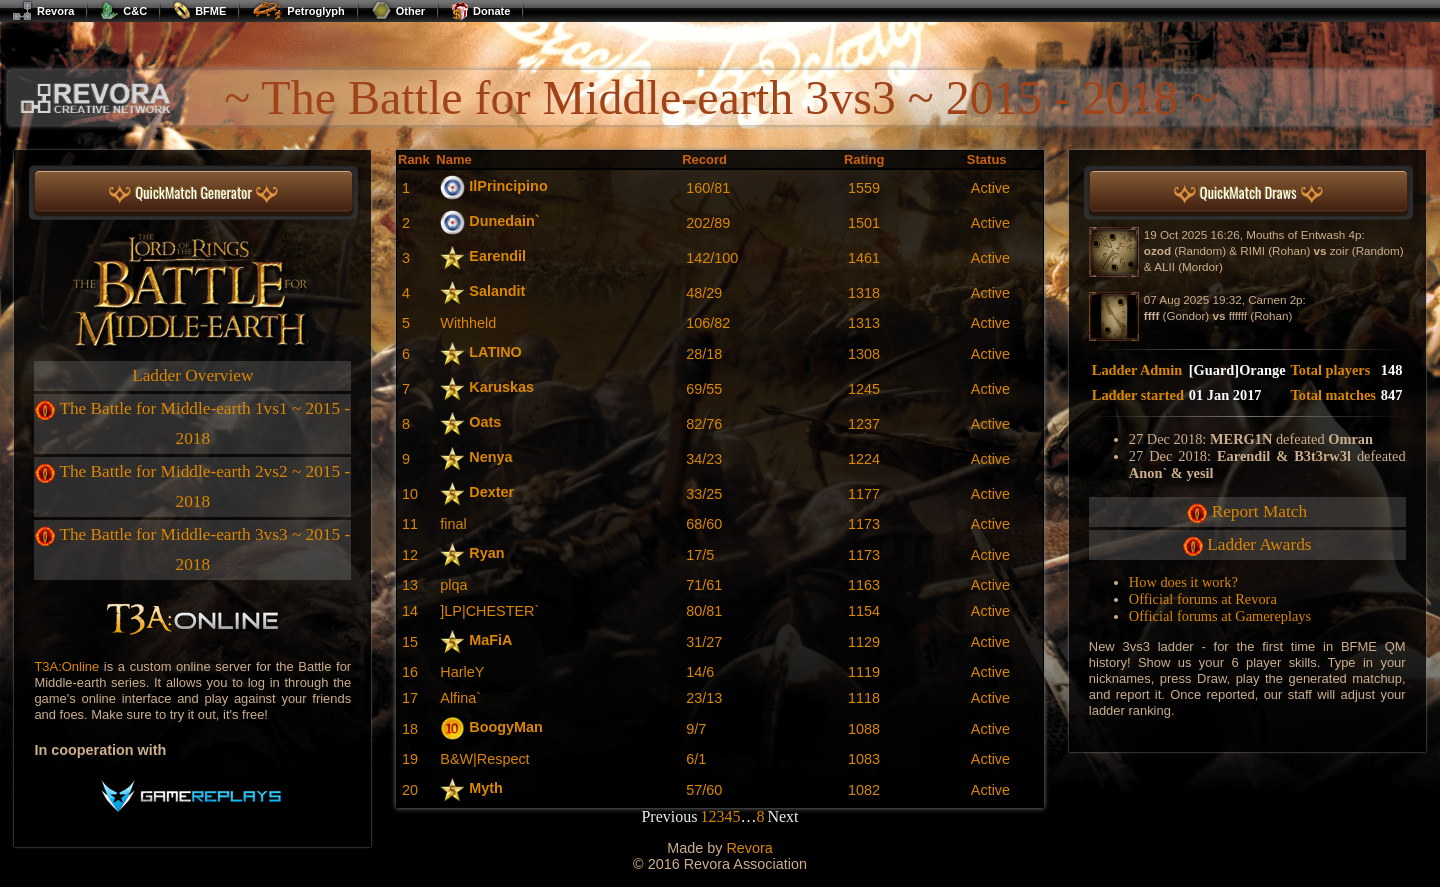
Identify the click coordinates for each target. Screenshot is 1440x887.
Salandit (497, 291)
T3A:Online (66, 666)
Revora (43, 11)
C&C (123, 11)
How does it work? (1183, 582)
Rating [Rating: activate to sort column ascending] (864, 159)
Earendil (497, 256)
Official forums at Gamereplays (1220, 616)
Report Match (1259, 511)
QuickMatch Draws (1248, 193)
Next (782, 816)
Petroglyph (298, 11)
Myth (486, 788)
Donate (480, 11)
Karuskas (501, 387)
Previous (669, 816)
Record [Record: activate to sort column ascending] (704, 159)
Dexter (491, 492)
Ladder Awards (1259, 544)
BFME (199, 11)
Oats (485, 422)
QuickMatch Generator (193, 193)
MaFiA (490, 640)
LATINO (495, 352)
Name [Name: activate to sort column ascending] (453, 159)
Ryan (486, 553)
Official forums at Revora (1203, 599)
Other (398, 11)
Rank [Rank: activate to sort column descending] (414, 159)
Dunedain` (504, 221)
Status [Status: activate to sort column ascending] (987, 159)
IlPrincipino (508, 186)
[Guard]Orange (1237, 370)
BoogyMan (506, 727)
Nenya (490, 457)
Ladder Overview (192, 375)
